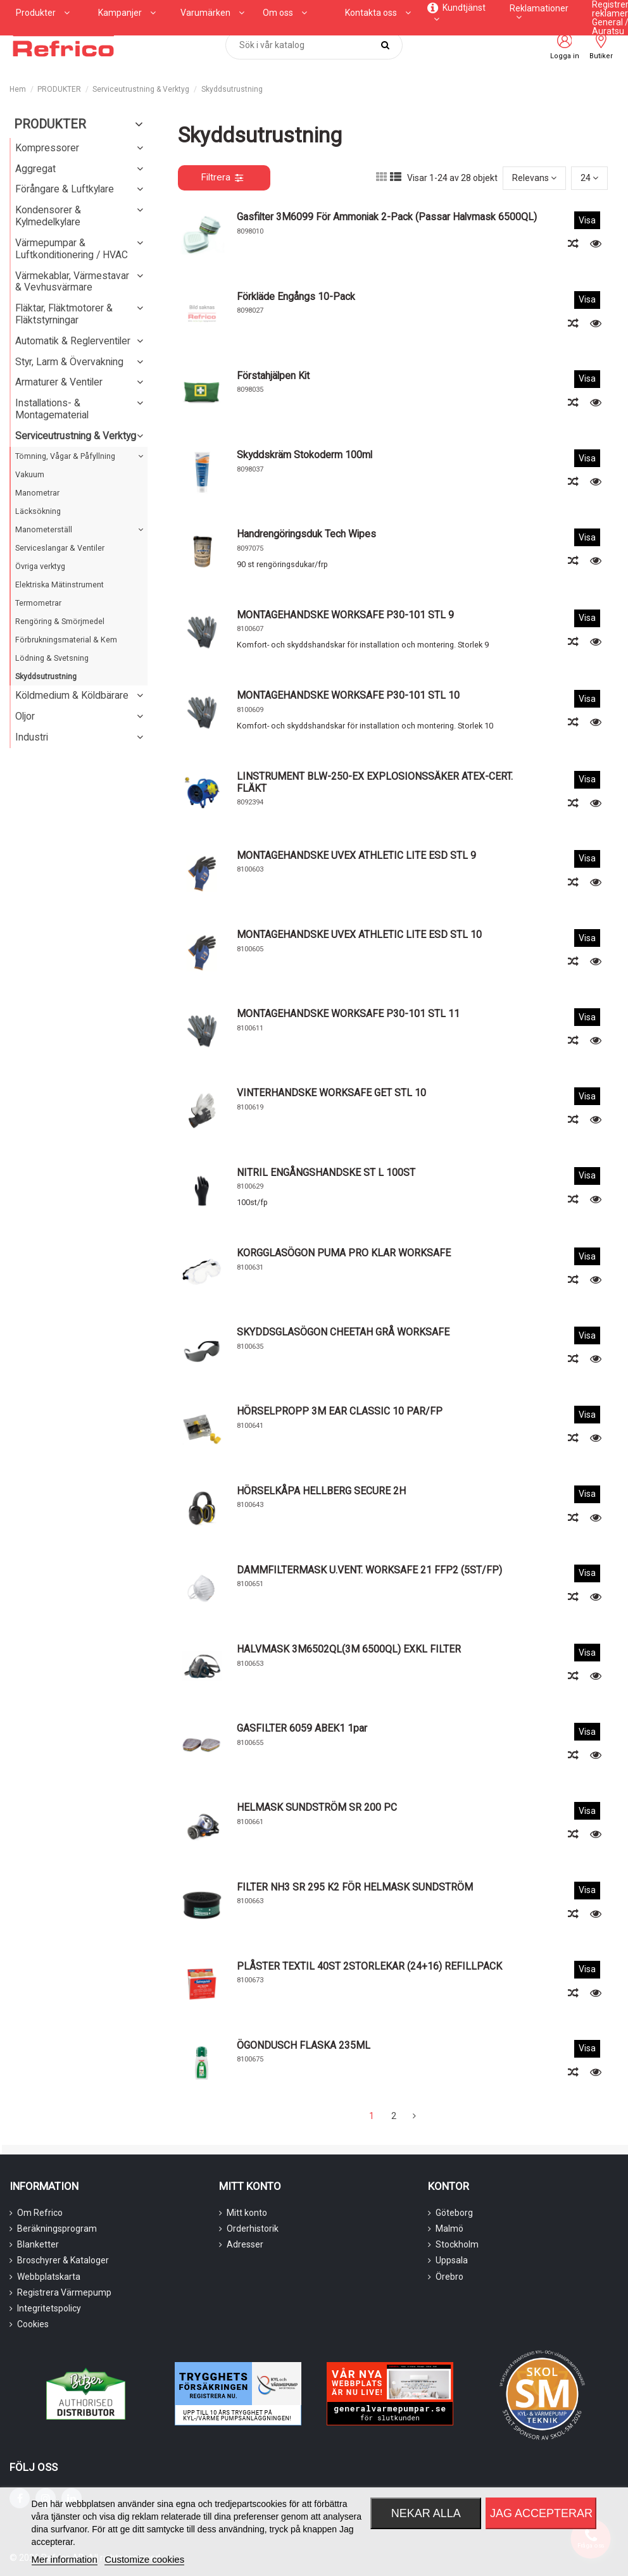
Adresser (245, 2244)
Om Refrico (40, 2213)
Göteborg (454, 2213)
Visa (587, 220)
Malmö (449, 2228)
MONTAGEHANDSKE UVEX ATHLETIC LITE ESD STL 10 (359, 934)
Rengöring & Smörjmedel (59, 621)
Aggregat (35, 169)
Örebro (449, 2277)
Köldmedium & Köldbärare (72, 695)
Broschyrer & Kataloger (63, 2260)
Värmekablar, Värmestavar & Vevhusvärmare (72, 282)
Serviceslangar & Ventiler (59, 548)
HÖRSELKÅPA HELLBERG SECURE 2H (321, 1491)
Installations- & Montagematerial (52, 409)
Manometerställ (43, 529)
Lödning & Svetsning (52, 658)
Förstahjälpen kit (273, 376)
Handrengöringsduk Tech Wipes (306, 534)
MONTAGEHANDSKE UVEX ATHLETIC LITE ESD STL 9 (356, 855)
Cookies (33, 2324)
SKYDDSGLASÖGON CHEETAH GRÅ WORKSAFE (343, 1332)
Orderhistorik (253, 2228)
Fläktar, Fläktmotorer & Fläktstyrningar (64, 314)
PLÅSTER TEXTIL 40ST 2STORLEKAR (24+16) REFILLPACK (369, 1966)
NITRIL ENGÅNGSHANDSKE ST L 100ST (326, 1172)
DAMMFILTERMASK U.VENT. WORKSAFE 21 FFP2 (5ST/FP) (369, 1570)
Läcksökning (38, 511)
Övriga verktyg (40, 566)
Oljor (25, 716)
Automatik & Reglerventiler (72, 341)
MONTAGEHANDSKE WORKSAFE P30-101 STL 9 (345, 615)
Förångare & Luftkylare (64, 189)
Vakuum (29, 474)
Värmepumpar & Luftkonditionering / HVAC (71, 249)
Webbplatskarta (48, 2277)
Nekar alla (426, 2513)
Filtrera (222, 177)
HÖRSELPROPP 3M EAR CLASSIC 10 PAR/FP (340, 1411)
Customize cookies (144, 2559)
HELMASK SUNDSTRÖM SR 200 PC (317, 1807)
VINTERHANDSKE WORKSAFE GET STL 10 (331, 1093)
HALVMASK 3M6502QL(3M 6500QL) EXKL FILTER (349, 1649)
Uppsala (452, 2260)
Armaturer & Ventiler (59, 382)
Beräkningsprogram (57, 2228)
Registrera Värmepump (64, 2292)
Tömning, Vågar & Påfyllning (65, 456)
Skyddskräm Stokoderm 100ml (304, 455)
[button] (127, 12)
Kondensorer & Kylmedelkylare (48, 216)
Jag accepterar (541, 2513)
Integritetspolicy (49, 2308)
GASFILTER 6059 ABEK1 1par (302, 1728)
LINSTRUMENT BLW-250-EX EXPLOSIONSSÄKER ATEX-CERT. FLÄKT (375, 782)
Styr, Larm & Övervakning (69, 362)
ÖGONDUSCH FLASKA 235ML (303, 2045)
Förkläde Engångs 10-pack (296, 297)
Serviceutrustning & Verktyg (75, 436)
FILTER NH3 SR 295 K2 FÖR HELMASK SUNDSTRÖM (355, 1887)
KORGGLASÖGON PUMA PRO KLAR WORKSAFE (344, 1253)
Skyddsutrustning (46, 676)
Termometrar (38, 603)
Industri (31, 737)
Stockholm (457, 2244)
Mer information (64, 2559)
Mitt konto (247, 2213)
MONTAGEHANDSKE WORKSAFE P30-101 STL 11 (348, 1014)
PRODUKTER (50, 124)
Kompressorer (47, 148)
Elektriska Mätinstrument (59, 584)
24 (589, 178)
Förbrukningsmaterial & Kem (66, 639)
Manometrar (37, 492)
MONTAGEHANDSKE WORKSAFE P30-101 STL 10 (348, 695)
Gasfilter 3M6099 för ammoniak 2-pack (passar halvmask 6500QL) (387, 217)
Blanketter (38, 2244)
